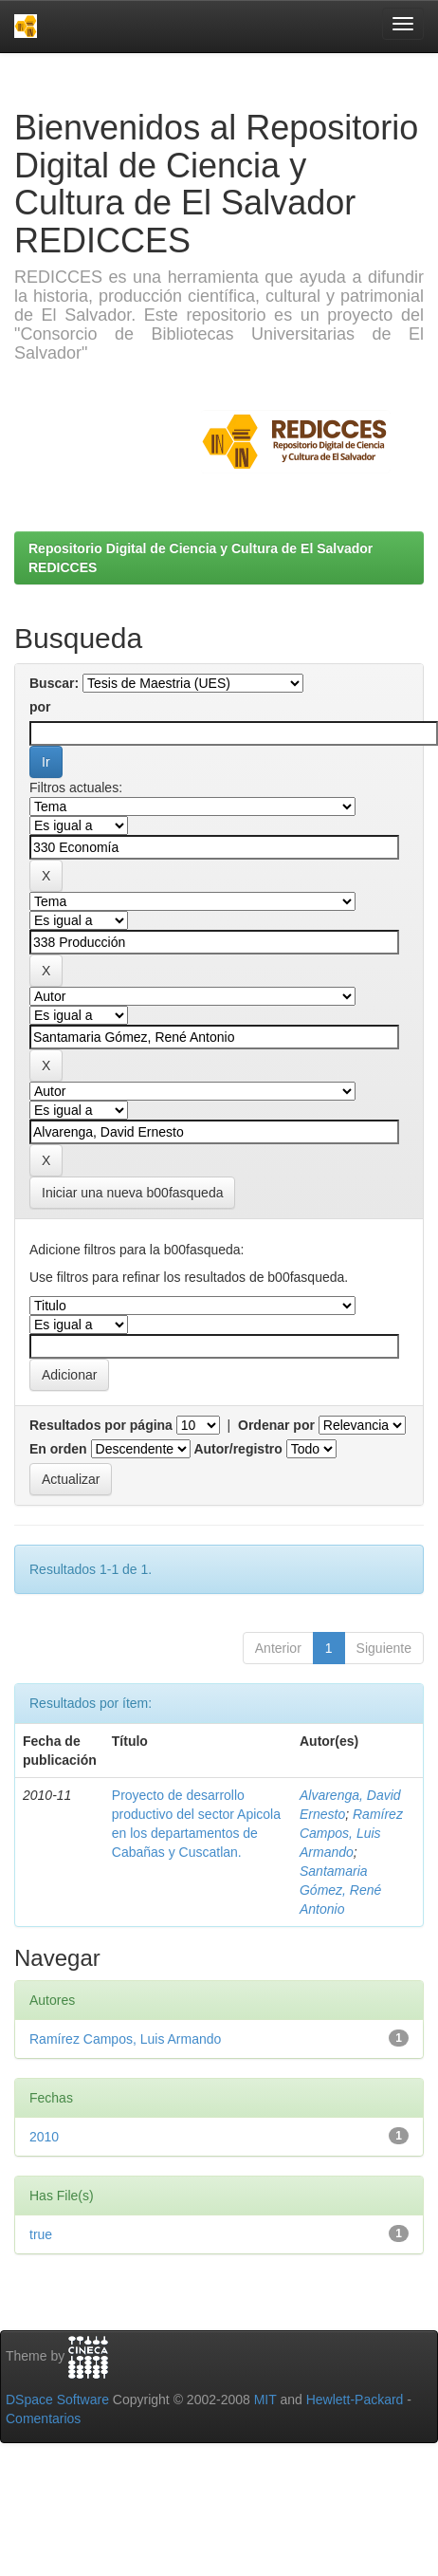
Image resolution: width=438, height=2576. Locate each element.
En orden (58, 1448)
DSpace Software (57, 2399)
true (40, 2234)
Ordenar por (276, 1425)
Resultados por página (101, 1425)
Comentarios (43, 2418)
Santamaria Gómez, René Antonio (340, 1890)
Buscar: (54, 683)
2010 (44, 2136)
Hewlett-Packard (355, 2399)
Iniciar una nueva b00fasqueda (132, 1192)
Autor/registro (237, 1448)
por (40, 706)
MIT (265, 2399)
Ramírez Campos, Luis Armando (351, 1833)
